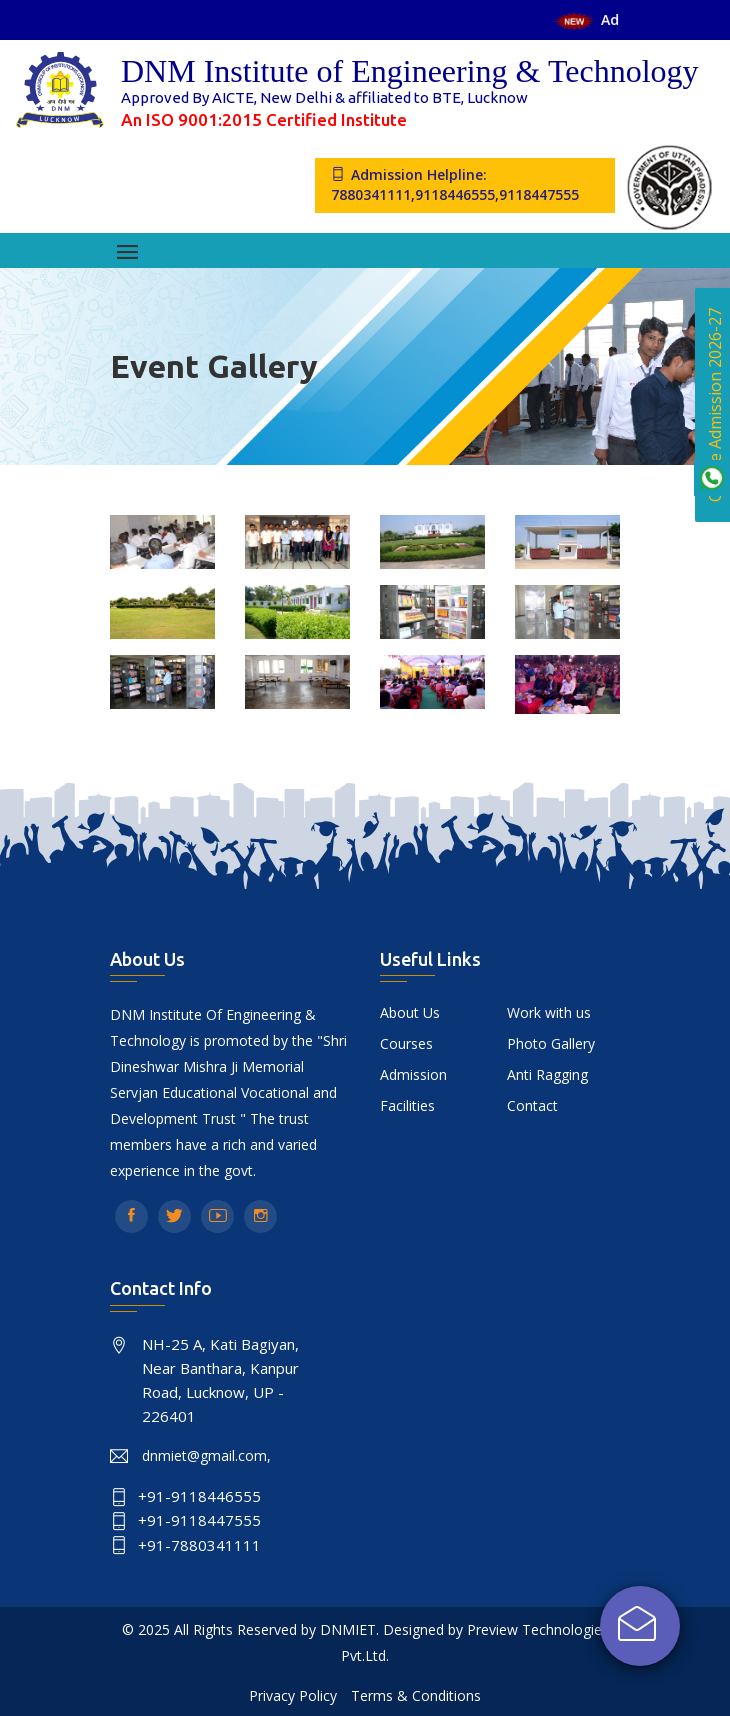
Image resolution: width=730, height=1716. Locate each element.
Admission (413, 1074)
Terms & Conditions (416, 1695)
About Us (410, 1012)
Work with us (549, 1012)
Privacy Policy (293, 1695)
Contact (532, 1105)
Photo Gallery (551, 1043)
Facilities (407, 1105)
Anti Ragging (547, 1074)
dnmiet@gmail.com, (206, 1455)
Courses (406, 1043)
